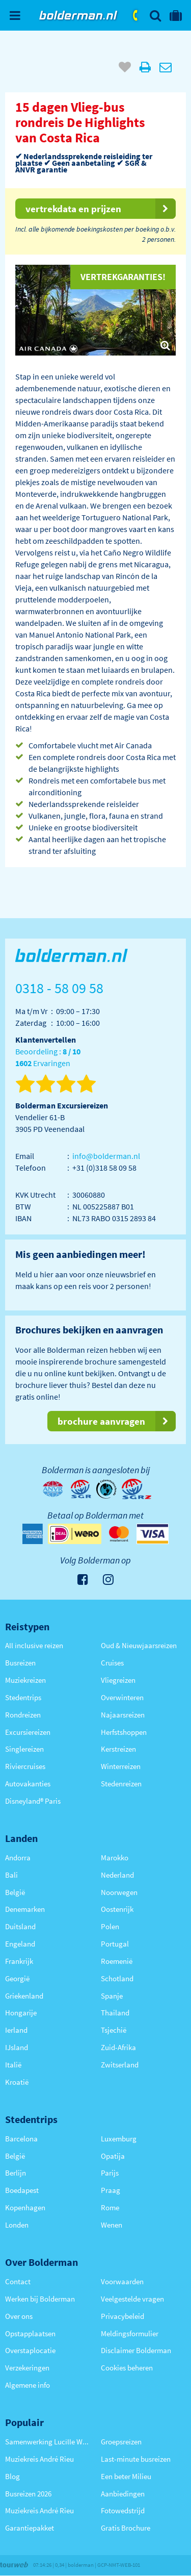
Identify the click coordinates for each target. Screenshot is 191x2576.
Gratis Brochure (125, 2528)
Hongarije (21, 2012)
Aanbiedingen (123, 2493)
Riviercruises (25, 1766)
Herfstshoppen (124, 1732)
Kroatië (17, 2082)
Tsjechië (113, 2030)
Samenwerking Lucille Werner (48, 2441)
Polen (110, 1926)
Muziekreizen (25, 1680)
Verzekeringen (27, 2367)
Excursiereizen (27, 1732)
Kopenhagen (25, 2207)
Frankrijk (19, 1961)
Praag (110, 2190)
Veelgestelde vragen (132, 2299)
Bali (11, 1875)
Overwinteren (122, 1697)
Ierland (16, 2030)
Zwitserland (120, 2064)
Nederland (117, 1875)
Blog (12, 2476)
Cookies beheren (127, 2367)
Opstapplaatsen (30, 2333)
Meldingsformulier (129, 2333)
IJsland (16, 2047)
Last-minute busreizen (136, 2459)
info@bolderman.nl (106, 1156)
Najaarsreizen (123, 1715)
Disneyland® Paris (33, 1801)
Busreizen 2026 (28, 2493)
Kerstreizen (118, 1749)
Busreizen (20, 1663)
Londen (17, 2225)
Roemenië (116, 1961)
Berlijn (15, 2173)
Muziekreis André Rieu (39, 2459)
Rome (110, 2207)
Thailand (115, 2012)
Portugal (115, 1944)
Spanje (112, 1996)
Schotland (117, 1978)
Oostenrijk (117, 1909)
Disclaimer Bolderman (136, 2350)
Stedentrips (23, 1697)
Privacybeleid (122, 2316)
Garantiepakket (29, 2528)
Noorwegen (119, 1892)
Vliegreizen (118, 1680)
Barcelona (21, 2138)
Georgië (17, 1978)
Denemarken (25, 1909)
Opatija (113, 2156)
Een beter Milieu (126, 2476)
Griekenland (24, 1996)
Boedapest (22, 2190)
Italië (13, 2064)
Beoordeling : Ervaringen (47, 1057)
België (15, 1892)
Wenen (111, 2225)
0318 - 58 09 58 (136, 15)
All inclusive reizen (34, 1645)
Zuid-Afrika (118, 2047)
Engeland (20, 1944)
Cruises (112, 1663)
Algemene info (27, 2385)
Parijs (110, 2173)
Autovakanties (27, 1783)
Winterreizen (121, 1766)
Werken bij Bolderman (40, 2299)
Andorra (18, 1857)
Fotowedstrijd (123, 2510)
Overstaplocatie (30, 2350)
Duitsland (20, 1926)
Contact (18, 2281)
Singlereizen (24, 1749)
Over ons (19, 2316)
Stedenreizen (121, 1783)
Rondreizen (23, 1715)
